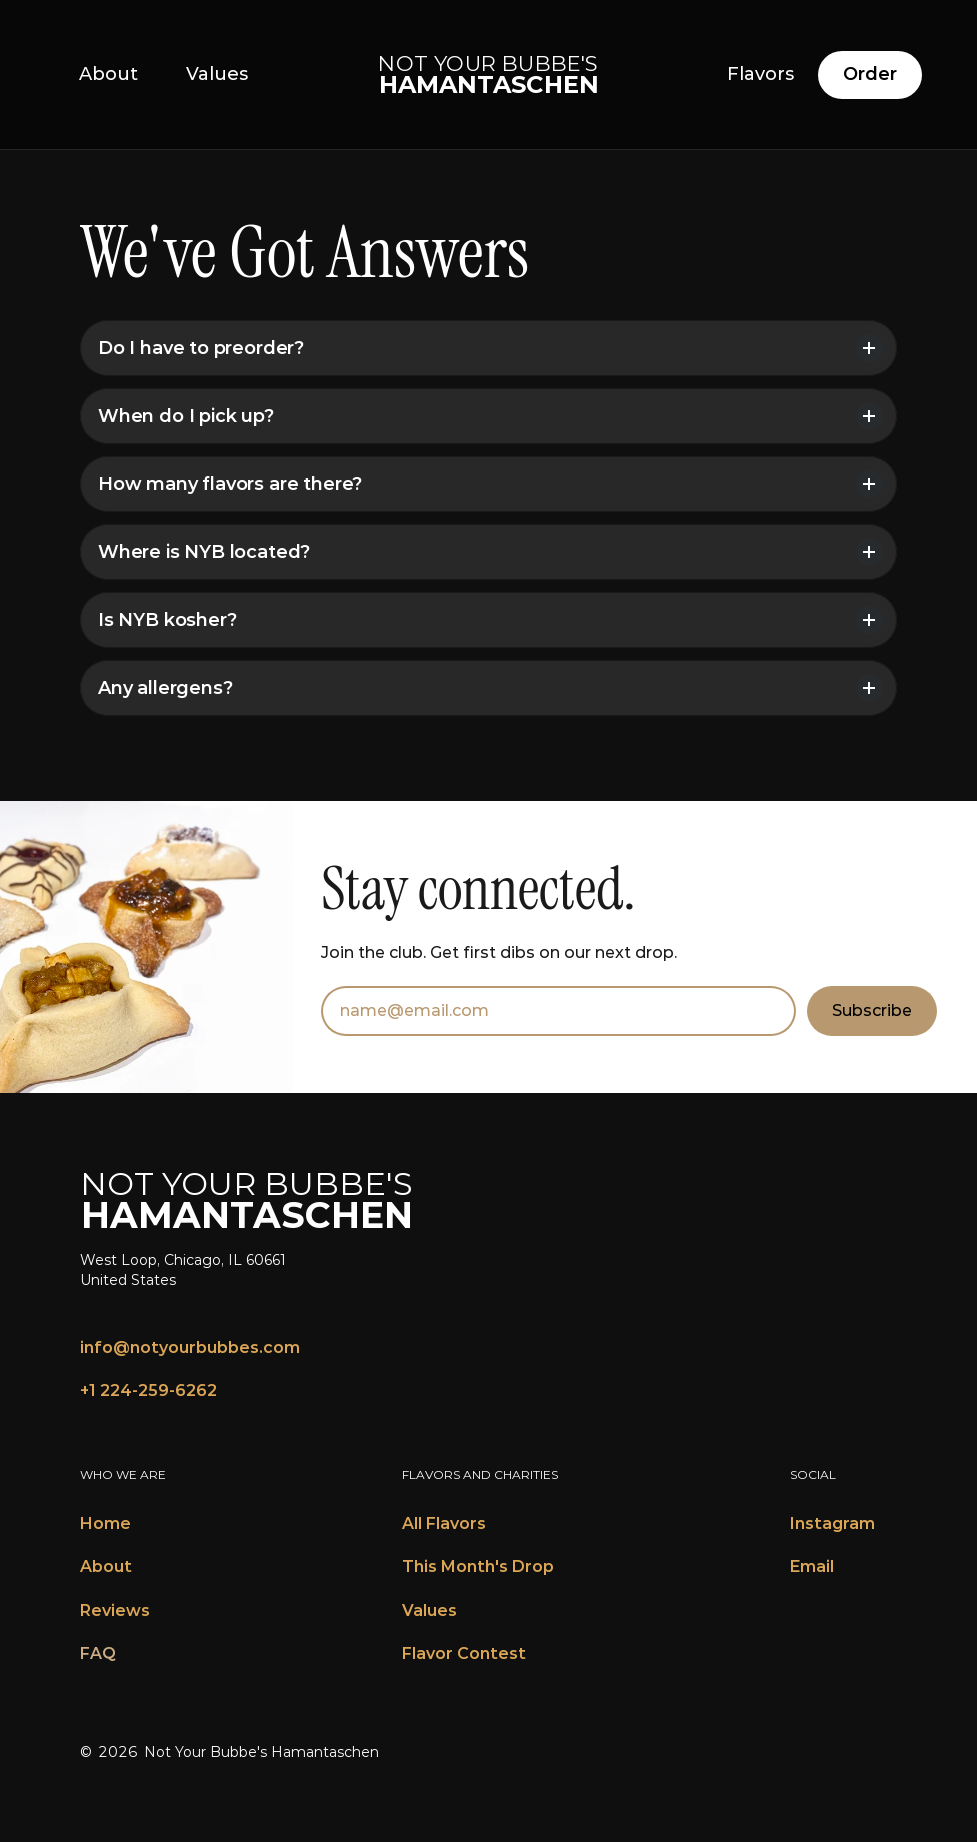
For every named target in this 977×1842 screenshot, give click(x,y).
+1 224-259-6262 (148, 1390)
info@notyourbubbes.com (190, 1347)
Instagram (832, 1523)
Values (429, 1610)
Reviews (115, 1610)
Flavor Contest (464, 1653)
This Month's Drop (478, 1566)
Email (812, 1566)
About (106, 1566)
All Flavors (444, 1523)
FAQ (98, 1653)
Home (105, 1523)
